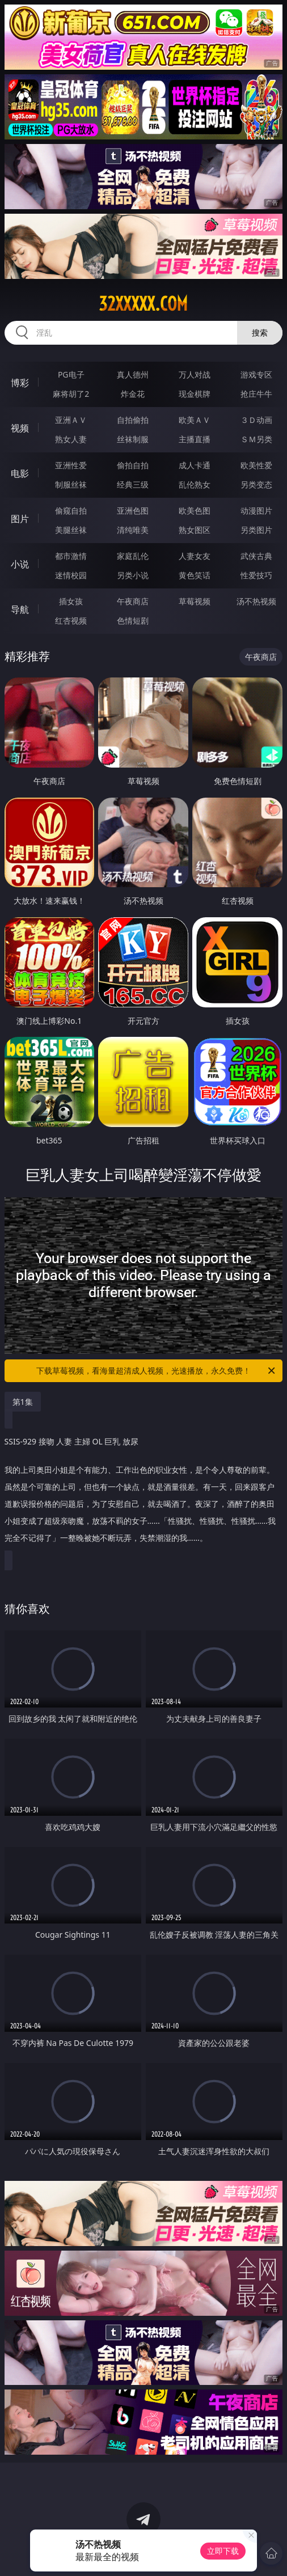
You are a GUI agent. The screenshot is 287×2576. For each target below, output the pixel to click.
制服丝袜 (71, 484)
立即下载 (223, 2550)
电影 (20, 473)
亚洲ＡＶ (71, 419)
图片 (20, 518)
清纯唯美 (133, 529)
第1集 (22, 1401)
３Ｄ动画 (256, 419)
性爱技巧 (256, 575)
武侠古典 (256, 555)
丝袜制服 (133, 439)
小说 (20, 564)
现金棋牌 (194, 393)
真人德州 (133, 374)
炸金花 (133, 393)
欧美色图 (194, 510)
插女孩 (71, 601)
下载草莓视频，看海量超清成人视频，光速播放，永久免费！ (156, 1371)
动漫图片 (256, 510)
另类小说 (133, 575)
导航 (20, 609)
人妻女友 (194, 555)
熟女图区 (194, 529)
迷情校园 (71, 575)
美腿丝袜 (71, 529)
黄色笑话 (194, 575)
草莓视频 (194, 601)
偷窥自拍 (71, 510)
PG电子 (71, 374)
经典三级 (133, 484)
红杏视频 (71, 620)
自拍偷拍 (133, 419)
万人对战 (194, 374)
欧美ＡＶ (194, 419)
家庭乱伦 (133, 555)
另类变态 (256, 484)
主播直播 (194, 439)
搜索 (260, 332)
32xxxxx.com (143, 304)
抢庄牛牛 (256, 393)
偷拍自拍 (133, 465)
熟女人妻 (71, 439)
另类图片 (256, 529)
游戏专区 (256, 374)
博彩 (20, 382)
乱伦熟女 (194, 484)
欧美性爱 (256, 465)
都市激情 (71, 555)
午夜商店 (133, 601)
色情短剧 (133, 620)
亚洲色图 (133, 510)
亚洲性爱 (71, 465)
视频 (20, 428)
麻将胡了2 (71, 393)
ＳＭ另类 (256, 439)
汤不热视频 (256, 601)
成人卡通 (194, 465)
